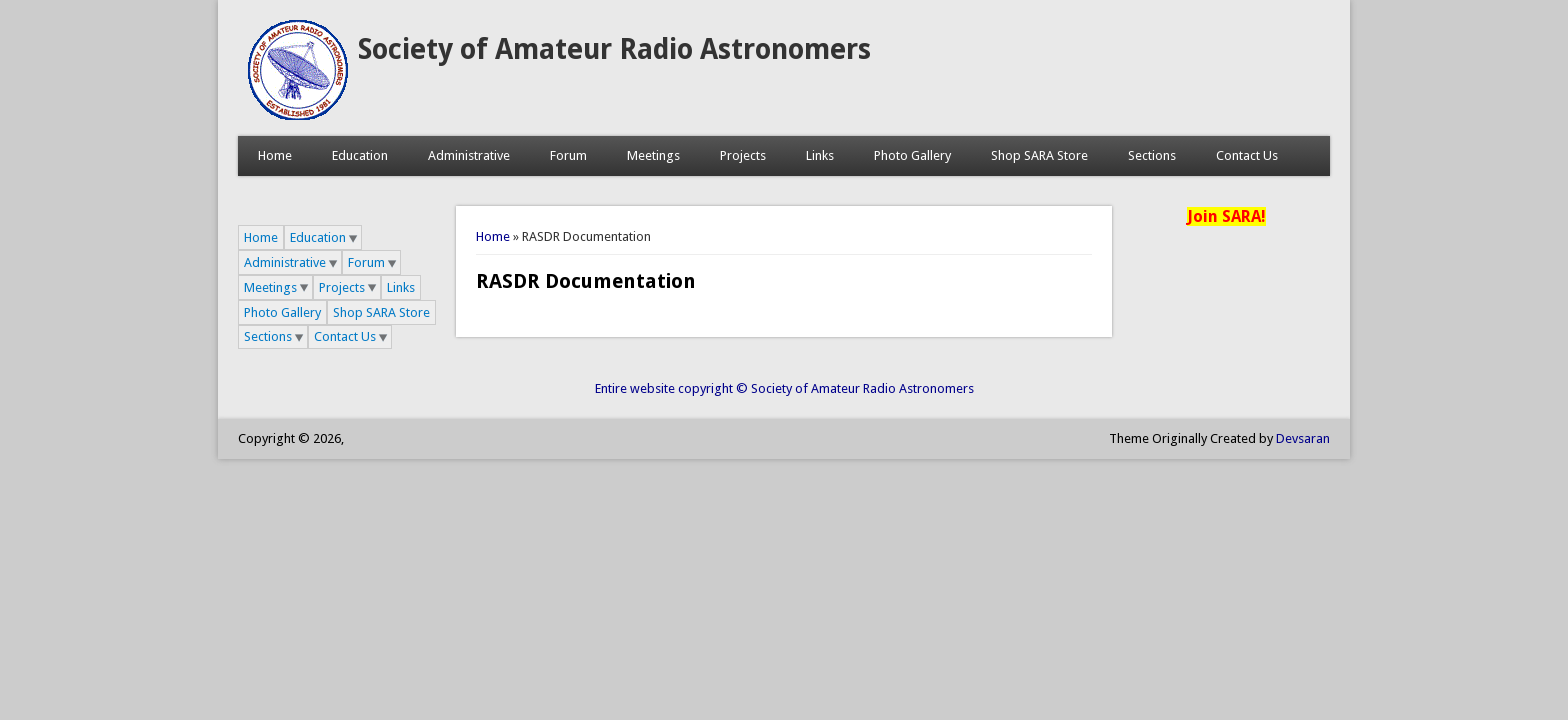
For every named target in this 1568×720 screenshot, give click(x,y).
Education (360, 155)
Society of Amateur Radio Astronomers (614, 49)
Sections (1152, 155)
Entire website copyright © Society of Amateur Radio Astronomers (784, 388)
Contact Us (1247, 155)
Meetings (653, 155)
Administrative (469, 155)
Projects (743, 155)
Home (275, 155)
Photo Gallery (912, 155)
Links (820, 155)
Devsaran (1303, 438)
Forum (568, 155)
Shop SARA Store (1039, 155)
